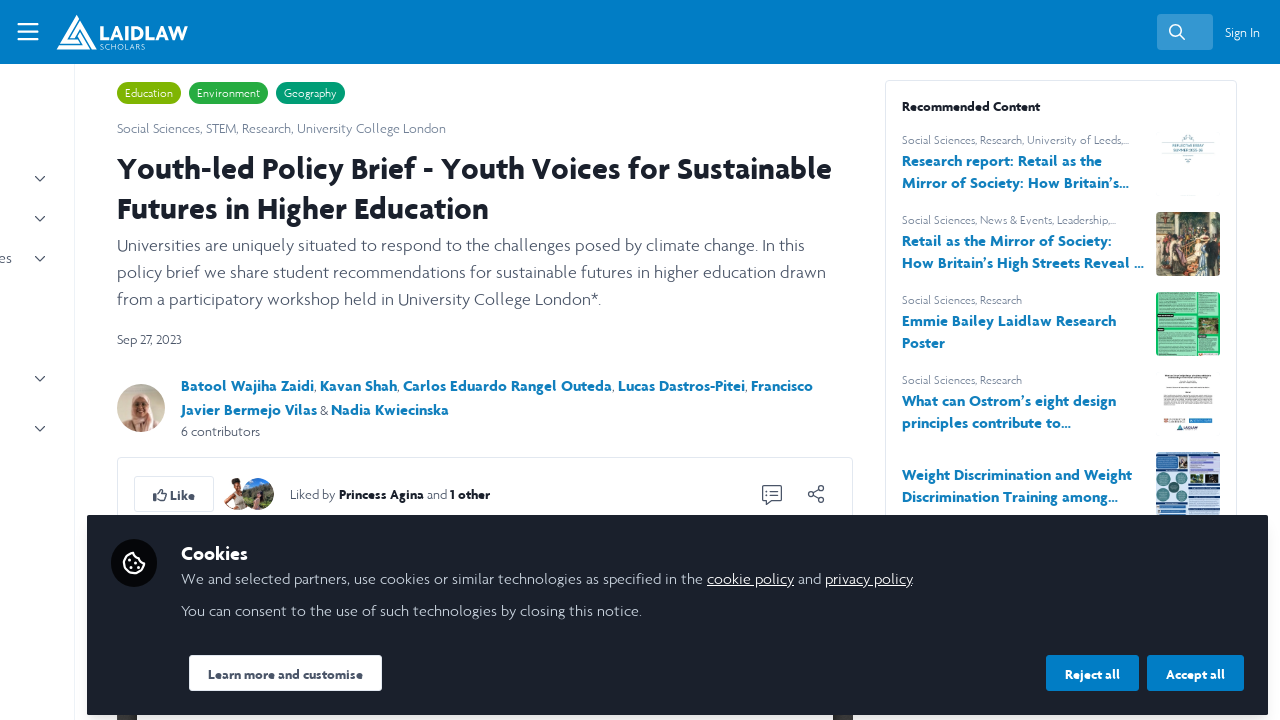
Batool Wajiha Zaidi (402, 385)
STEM (376, 128)
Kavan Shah (513, 385)
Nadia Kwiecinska (611, 409)
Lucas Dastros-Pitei (836, 385)
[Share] (886, 494)
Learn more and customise (466, 667)
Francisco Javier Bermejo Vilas (437, 409)
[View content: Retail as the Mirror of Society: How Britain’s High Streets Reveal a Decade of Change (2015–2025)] (1215, 244)
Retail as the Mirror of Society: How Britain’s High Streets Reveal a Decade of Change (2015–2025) (1064, 252)
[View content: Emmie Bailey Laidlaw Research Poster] (1215, 324)
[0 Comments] (842, 494)
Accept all (1195, 667)
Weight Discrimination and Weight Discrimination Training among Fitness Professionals (1061, 486)
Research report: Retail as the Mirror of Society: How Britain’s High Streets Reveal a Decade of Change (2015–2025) (1068, 172)
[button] (329, 494)
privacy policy (1049, 571)
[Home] (111, 32)
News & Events (1086, 220)
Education (304, 93)
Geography (465, 93)
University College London (526, 128)
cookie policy (931, 571)
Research (421, 128)
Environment (383, 93)
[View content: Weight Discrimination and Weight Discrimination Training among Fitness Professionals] (1215, 484)
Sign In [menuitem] (1242, 32)
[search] (1185, 32)
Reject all (1092, 667)
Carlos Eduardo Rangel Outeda (662, 385)
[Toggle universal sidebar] (28, 32)
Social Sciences (313, 128)
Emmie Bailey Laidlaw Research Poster (1047, 331)
